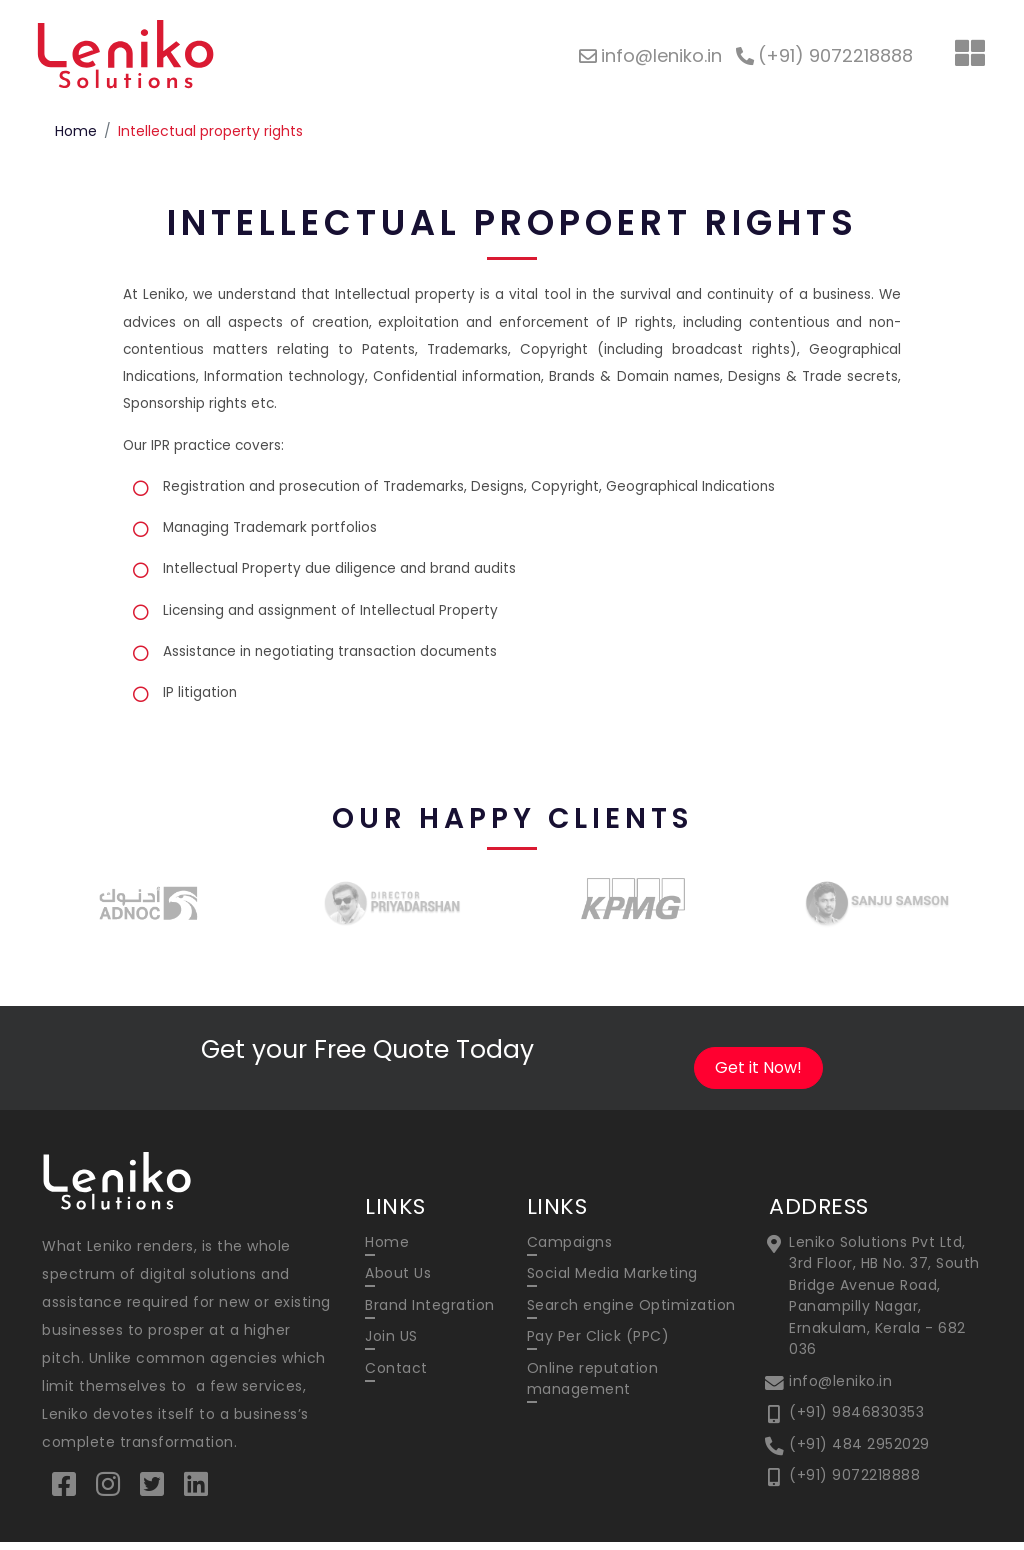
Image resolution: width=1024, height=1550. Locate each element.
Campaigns (570, 1251)
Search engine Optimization (631, 1313)
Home (76, 131)
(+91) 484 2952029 (859, 1449)
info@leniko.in (840, 1387)
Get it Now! (758, 1075)
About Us (398, 1282)
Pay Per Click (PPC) (598, 1344)
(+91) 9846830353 (856, 1418)
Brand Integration (430, 1313)
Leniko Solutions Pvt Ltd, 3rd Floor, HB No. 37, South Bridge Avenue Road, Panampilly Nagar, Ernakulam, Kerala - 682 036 (884, 1303)
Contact (396, 1375)
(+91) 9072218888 (854, 1480)
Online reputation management (593, 1385)
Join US (391, 1344)
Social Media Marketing (612, 1282)
